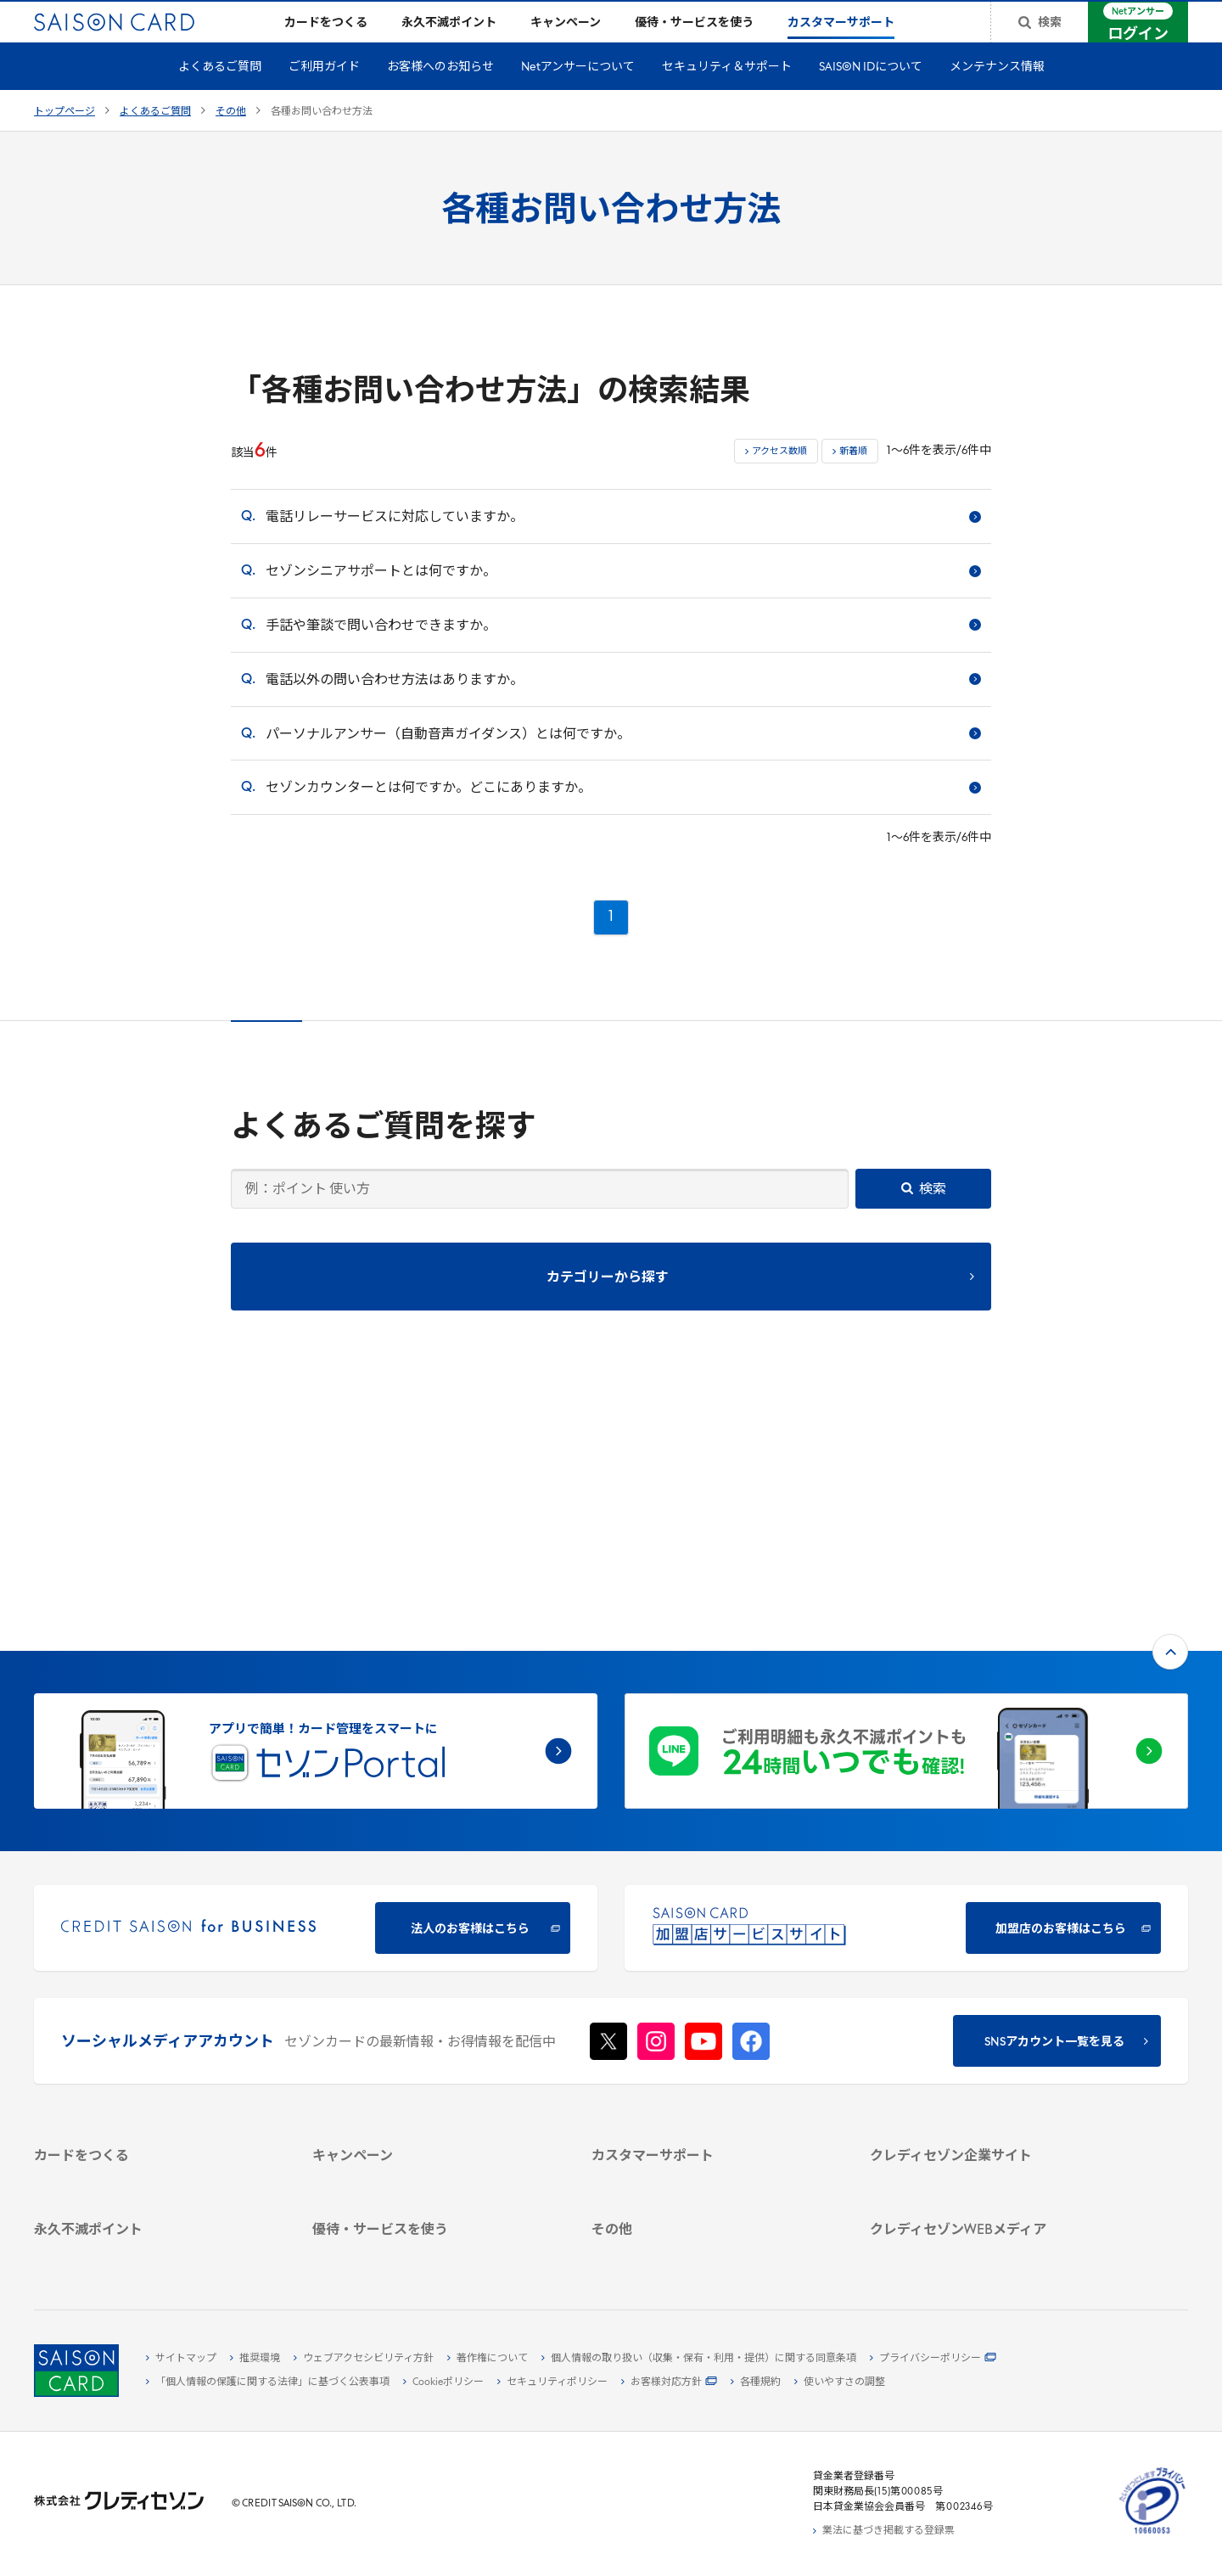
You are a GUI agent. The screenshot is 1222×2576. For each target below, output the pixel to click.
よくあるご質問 (219, 94)
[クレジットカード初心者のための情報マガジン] (989, 2141)
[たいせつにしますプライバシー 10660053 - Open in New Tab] (1152, 2534)
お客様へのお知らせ (440, 94)
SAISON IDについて (870, 94)
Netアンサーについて (578, 94)
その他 (231, 139)
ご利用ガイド (324, 94)
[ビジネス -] (989, 1994)
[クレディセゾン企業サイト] (989, 1955)
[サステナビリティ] (989, 2014)
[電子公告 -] (989, 2053)
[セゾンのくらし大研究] (989, 2203)
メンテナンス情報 (997, 94)
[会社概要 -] (989, 1975)
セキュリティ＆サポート (727, 94)
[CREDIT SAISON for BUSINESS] (315, 1700)
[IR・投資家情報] (989, 2033)
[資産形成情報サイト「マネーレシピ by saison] (989, 2176)
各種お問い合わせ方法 (322, 139)
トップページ (64, 139)
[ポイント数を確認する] (153, 2251)
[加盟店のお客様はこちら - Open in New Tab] (906, 1700)
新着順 (853, 479)
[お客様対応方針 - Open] (669, 2382)
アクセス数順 (779, 479)
